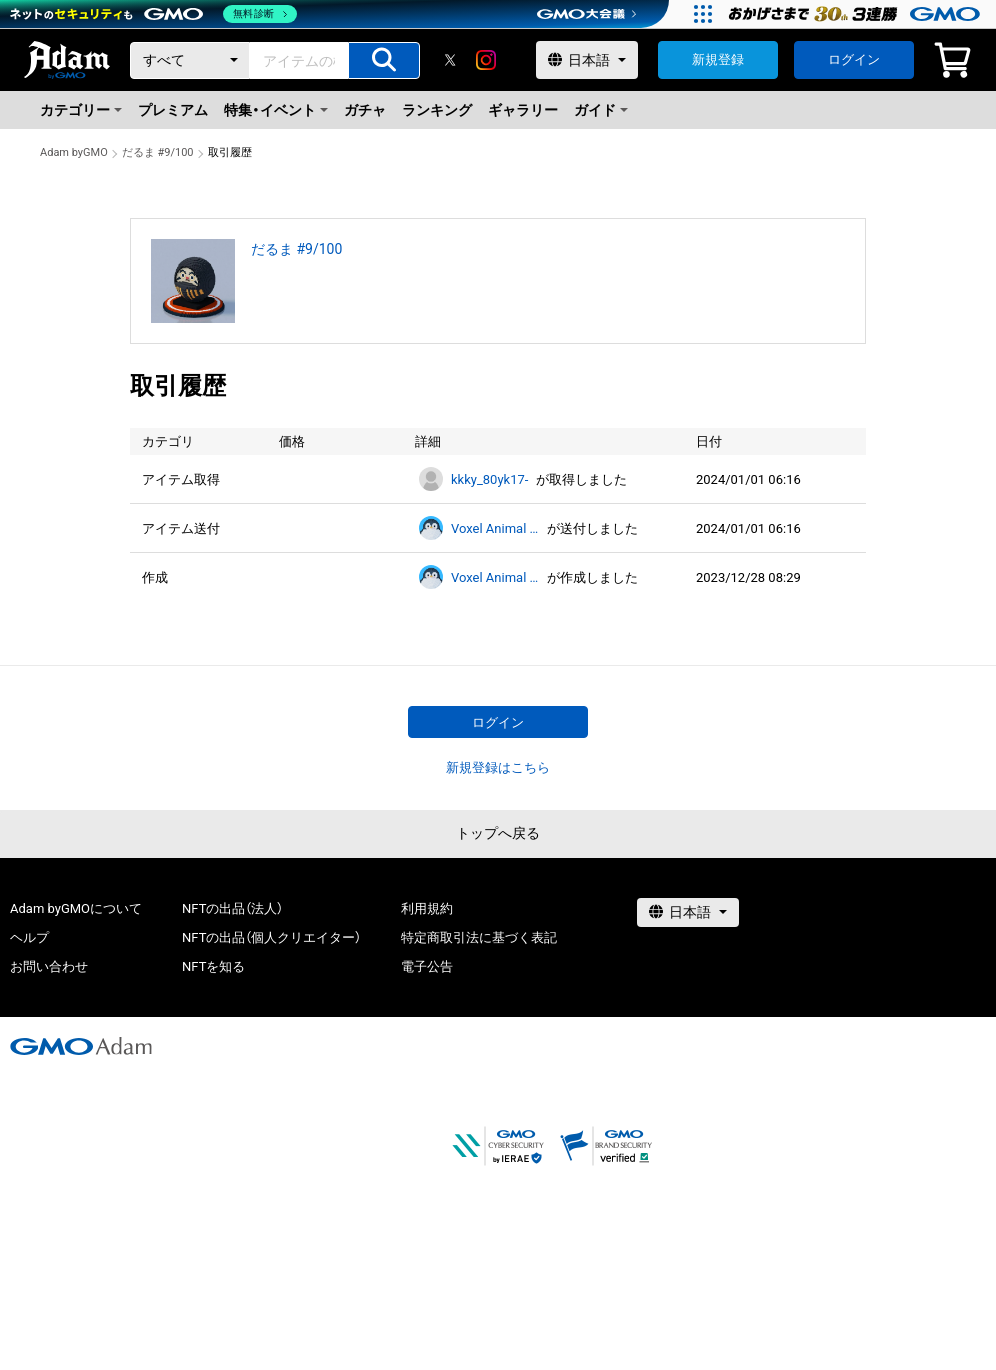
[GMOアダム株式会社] (81, 1046)
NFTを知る (213, 966)
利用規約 (427, 908)
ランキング (437, 110)
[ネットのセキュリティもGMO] (153, 14)
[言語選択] (587, 60)
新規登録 (718, 59)
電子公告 (427, 966)
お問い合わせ (49, 966)
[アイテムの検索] (384, 60)
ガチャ (365, 110)
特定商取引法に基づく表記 (479, 937)
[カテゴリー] (190, 60)
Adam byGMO (74, 152)
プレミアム (173, 110)
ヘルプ (29, 937)
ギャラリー (523, 110)
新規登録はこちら (498, 767)
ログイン (854, 59)
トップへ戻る (498, 833)
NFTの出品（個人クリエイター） (271, 937)
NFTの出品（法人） (232, 908)
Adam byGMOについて (76, 908)
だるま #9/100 (158, 152)
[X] (450, 60)
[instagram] (486, 60)
